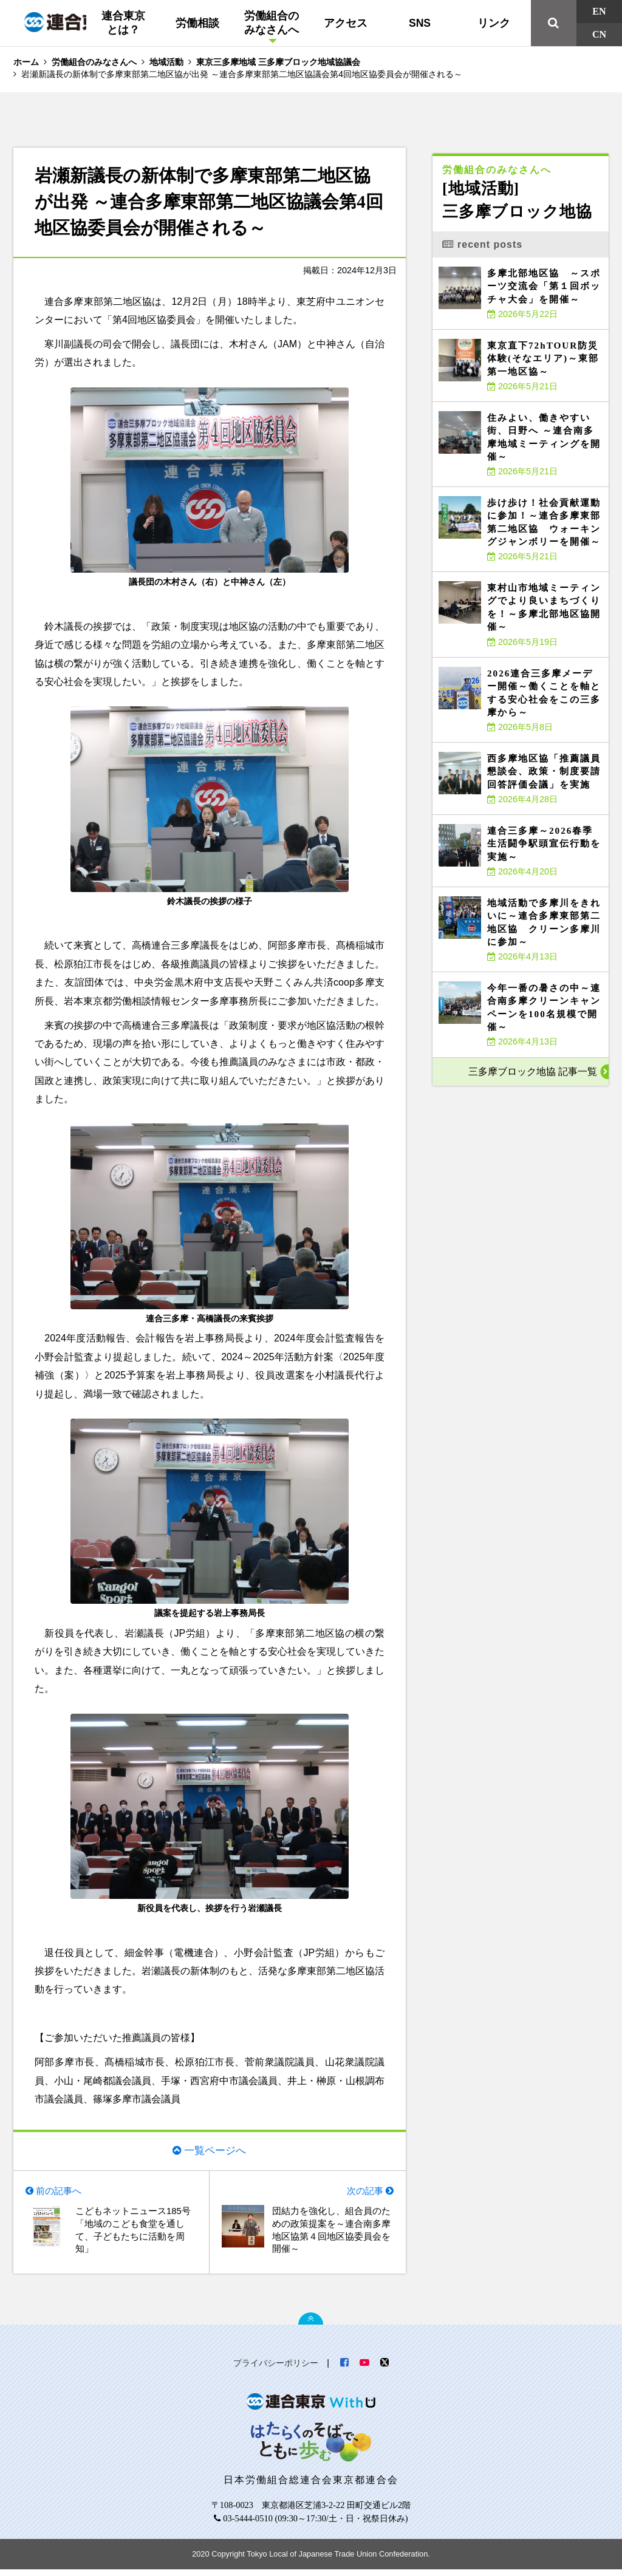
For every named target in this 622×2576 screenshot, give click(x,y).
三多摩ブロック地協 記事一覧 (532, 1071)
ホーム (26, 62)
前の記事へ (60, 2192)
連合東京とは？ (123, 23)
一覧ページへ (215, 2150)
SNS (420, 23)
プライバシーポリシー (275, 2369)
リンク (493, 23)
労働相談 (197, 23)
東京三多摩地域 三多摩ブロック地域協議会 (278, 62)
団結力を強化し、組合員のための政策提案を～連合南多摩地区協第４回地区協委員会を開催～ (330, 2234)
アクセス (345, 23)
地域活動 (166, 62)
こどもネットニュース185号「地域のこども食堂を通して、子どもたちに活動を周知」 (133, 2234)
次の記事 (363, 2192)
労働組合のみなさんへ (271, 23)
